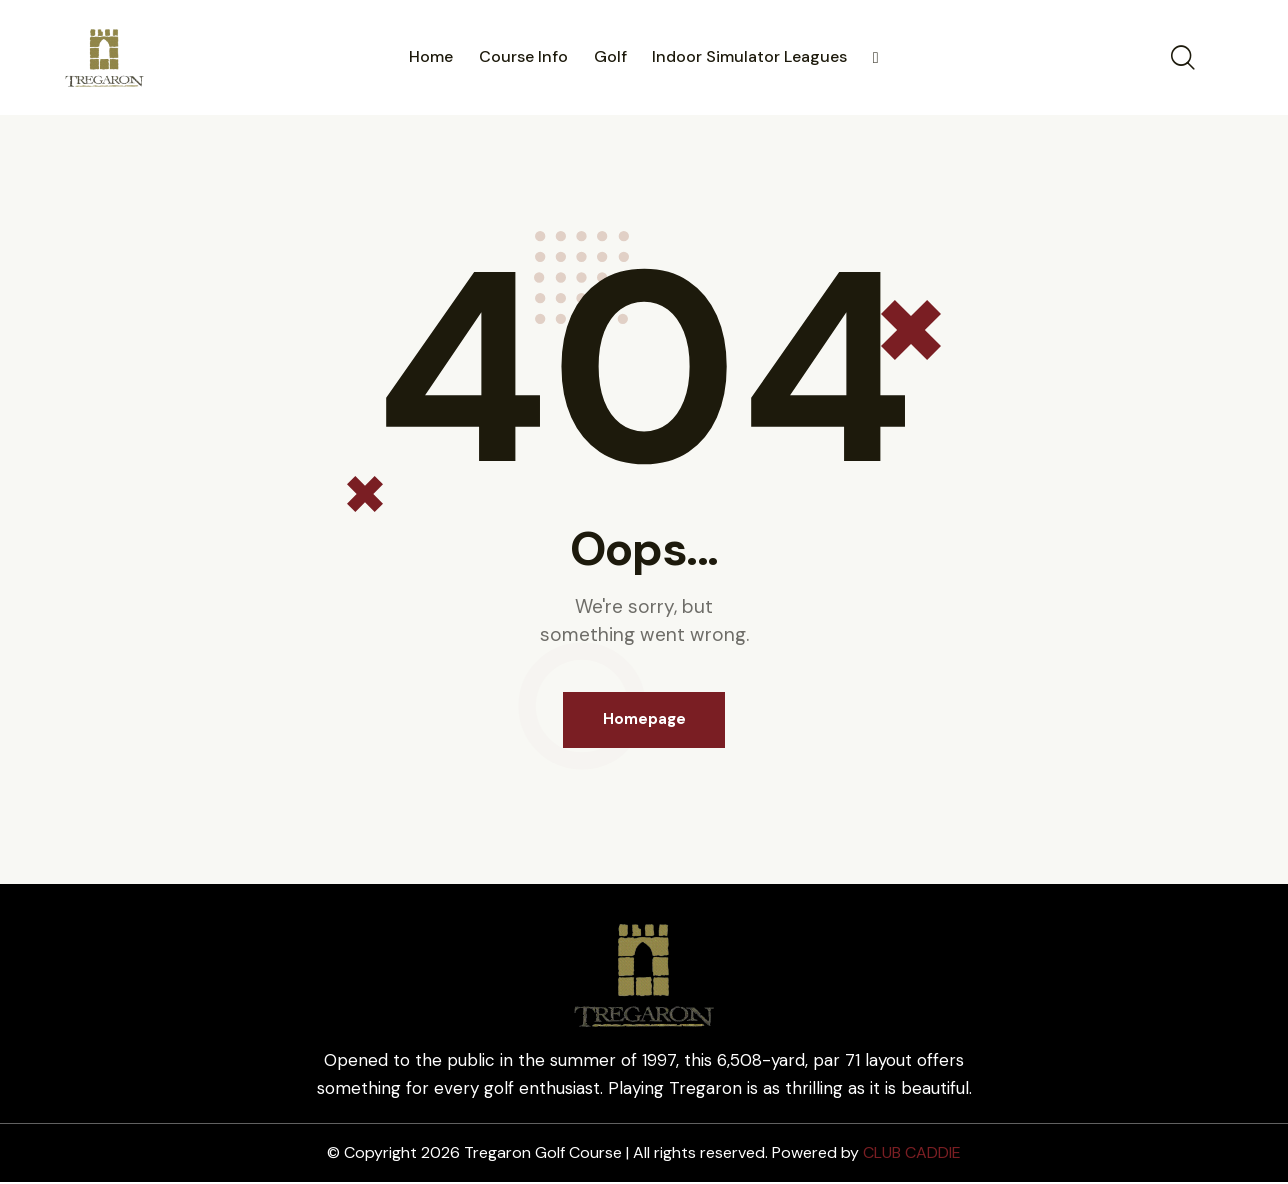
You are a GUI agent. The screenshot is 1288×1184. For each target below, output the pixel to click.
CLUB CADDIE (912, 1154)
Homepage (644, 721)
